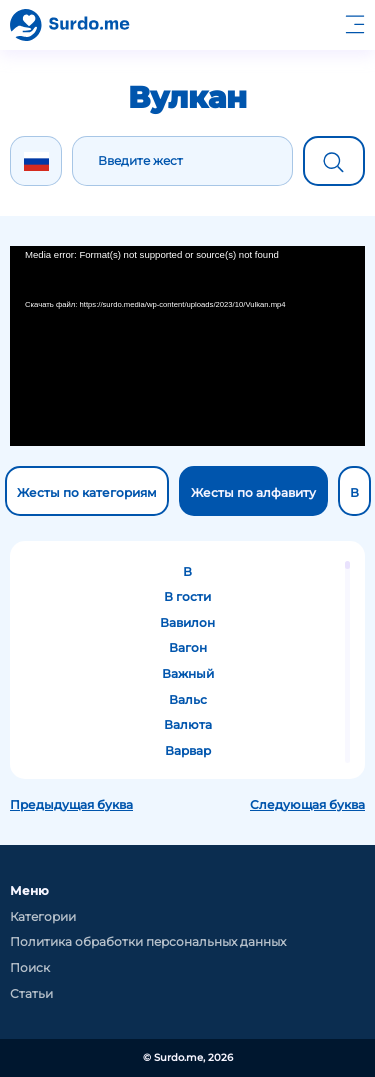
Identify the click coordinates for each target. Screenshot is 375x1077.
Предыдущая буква (71, 804)
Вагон (188, 647)
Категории (43, 916)
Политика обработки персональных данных (148, 941)
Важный (188, 673)
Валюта (188, 724)
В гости (187, 596)
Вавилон (187, 622)
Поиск (30, 967)
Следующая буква (307, 804)
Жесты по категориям (87, 492)
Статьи (31, 993)
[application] (187, 346)
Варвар (188, 750)
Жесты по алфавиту (253, 492)
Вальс (188, 699)
